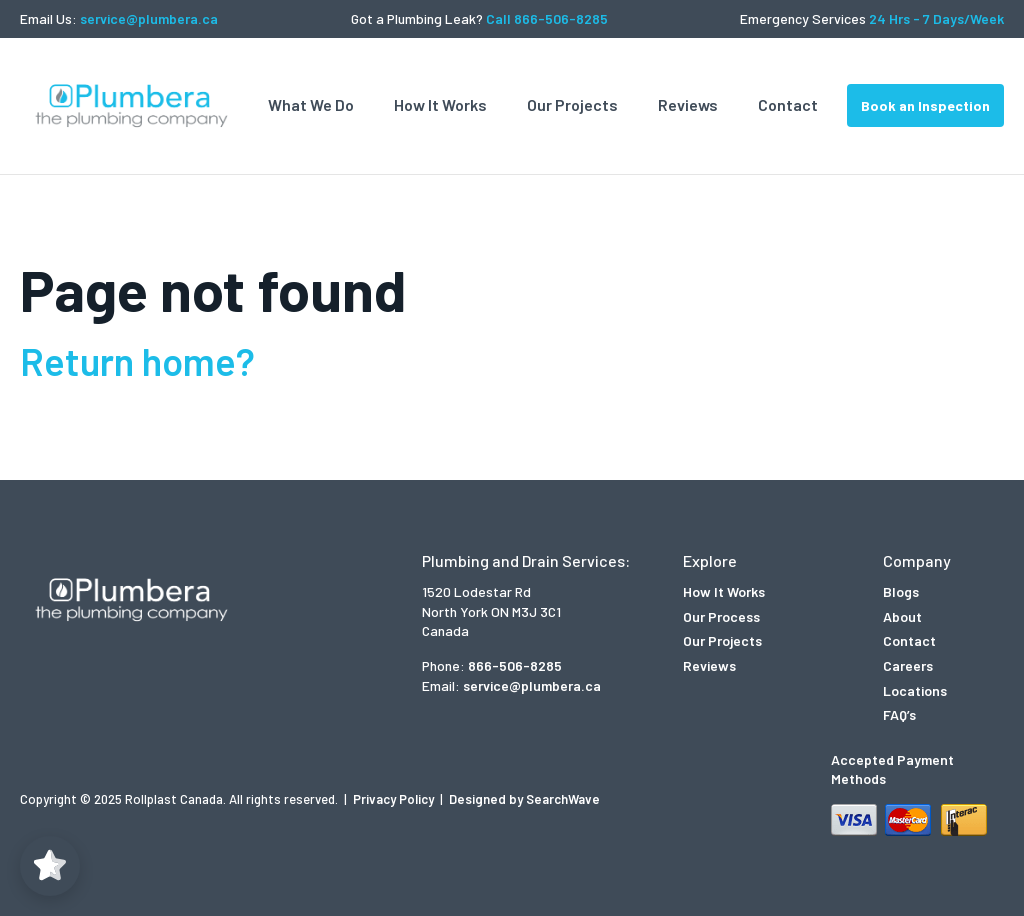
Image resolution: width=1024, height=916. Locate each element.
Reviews (688, 104)
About (902, 616)
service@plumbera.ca (149, 18)
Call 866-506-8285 (547, 18)
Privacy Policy (395, 799)
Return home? (137, 361)
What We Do (311, 104)
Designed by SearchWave (524, 799)
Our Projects (572, 104)
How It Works (440, 104)
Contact (788, 104)
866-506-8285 (515, 665)
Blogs (901, 591)
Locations (915, 690)
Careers (908, 665)
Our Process (721, 616)
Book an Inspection (925, 105)
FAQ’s (899, 714)
